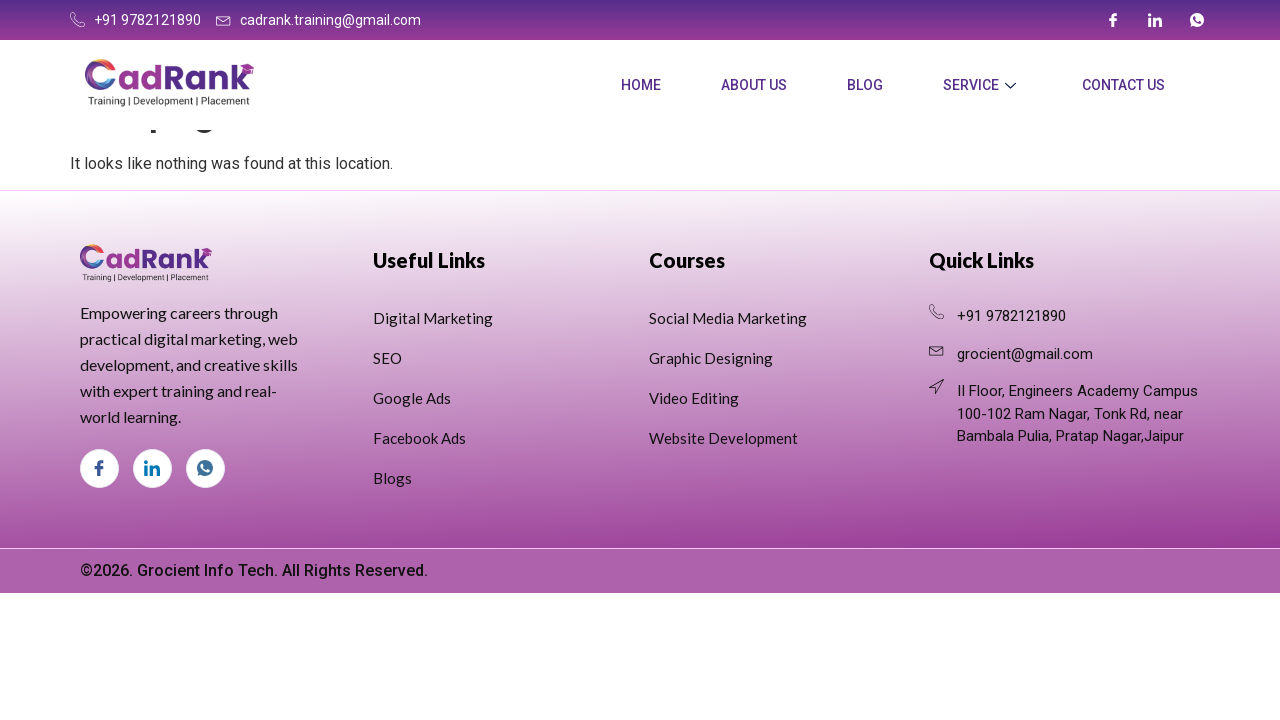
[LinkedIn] (1155, 20)
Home (641, 85)
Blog (865, 85)
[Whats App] (1197, 20)
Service (979, 85)
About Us (754, 85)
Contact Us (1123, 85)
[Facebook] (1113, 20)
